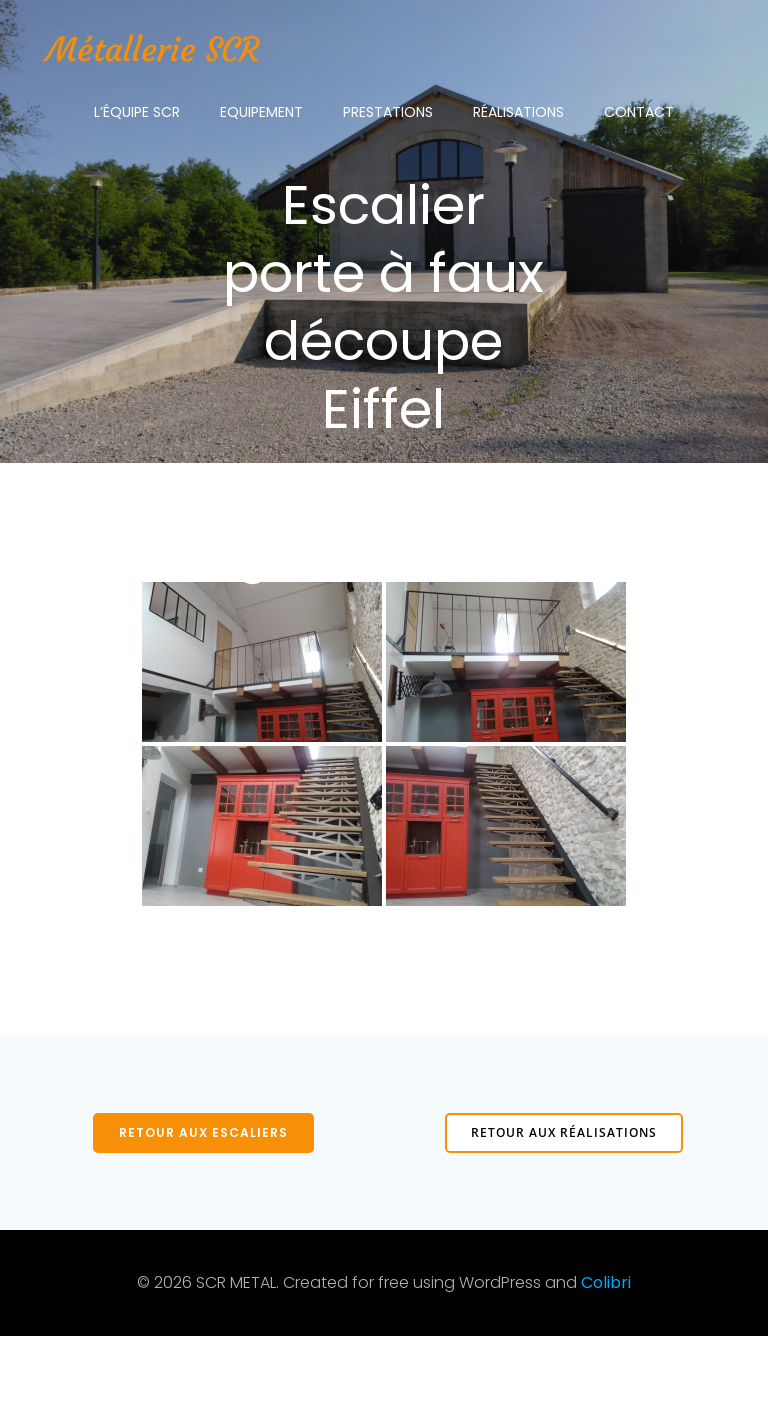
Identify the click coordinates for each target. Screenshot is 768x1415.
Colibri (606, 1361)
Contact (639, 110)
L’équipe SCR (137, 110)
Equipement (261, 110)
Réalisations (518, 110)
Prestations (388, 110)
